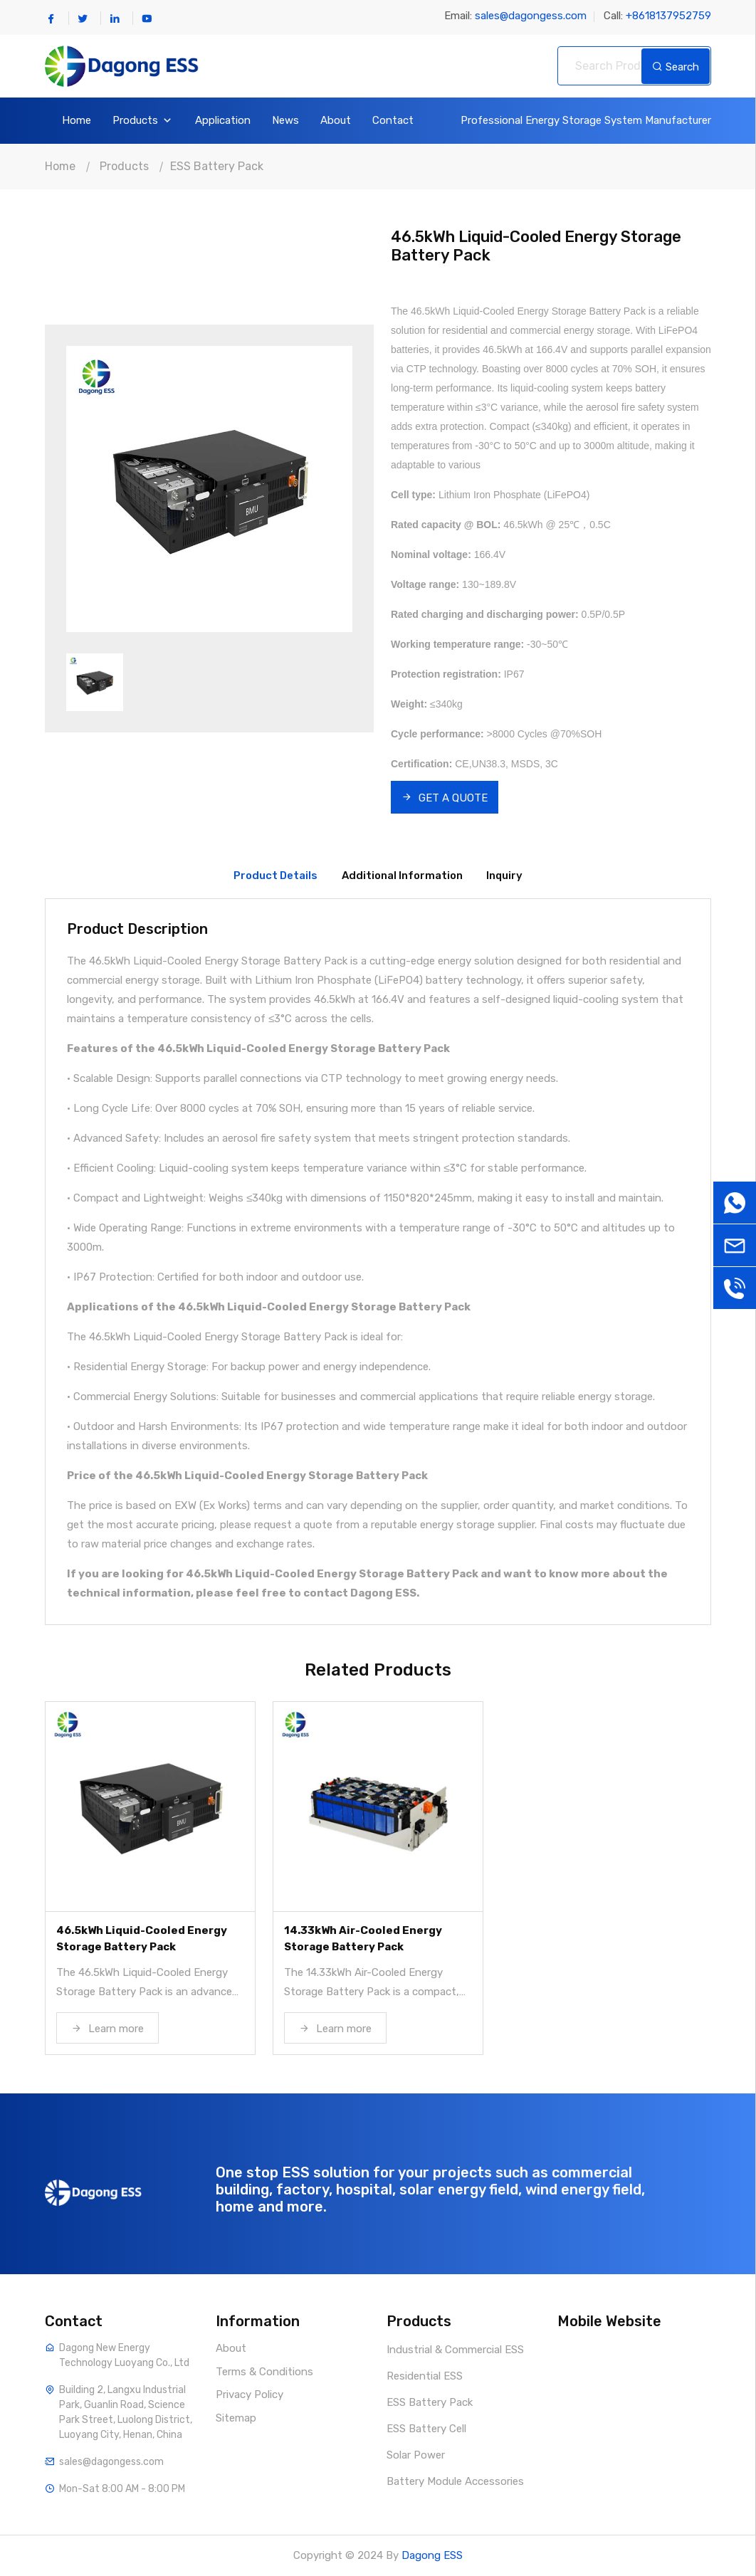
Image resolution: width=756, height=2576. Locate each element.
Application (223, 120)
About (335, 120)
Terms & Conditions (264, 2371)
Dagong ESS (432, 2555)
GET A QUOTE (444, 798)
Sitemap (236, 2418)
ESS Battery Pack (216, 166)
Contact (393, 120)
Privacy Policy (249, 2394)
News (285, 120)
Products (143, 120)
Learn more (107, 2028)
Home (76, 120)
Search (675, 67)
